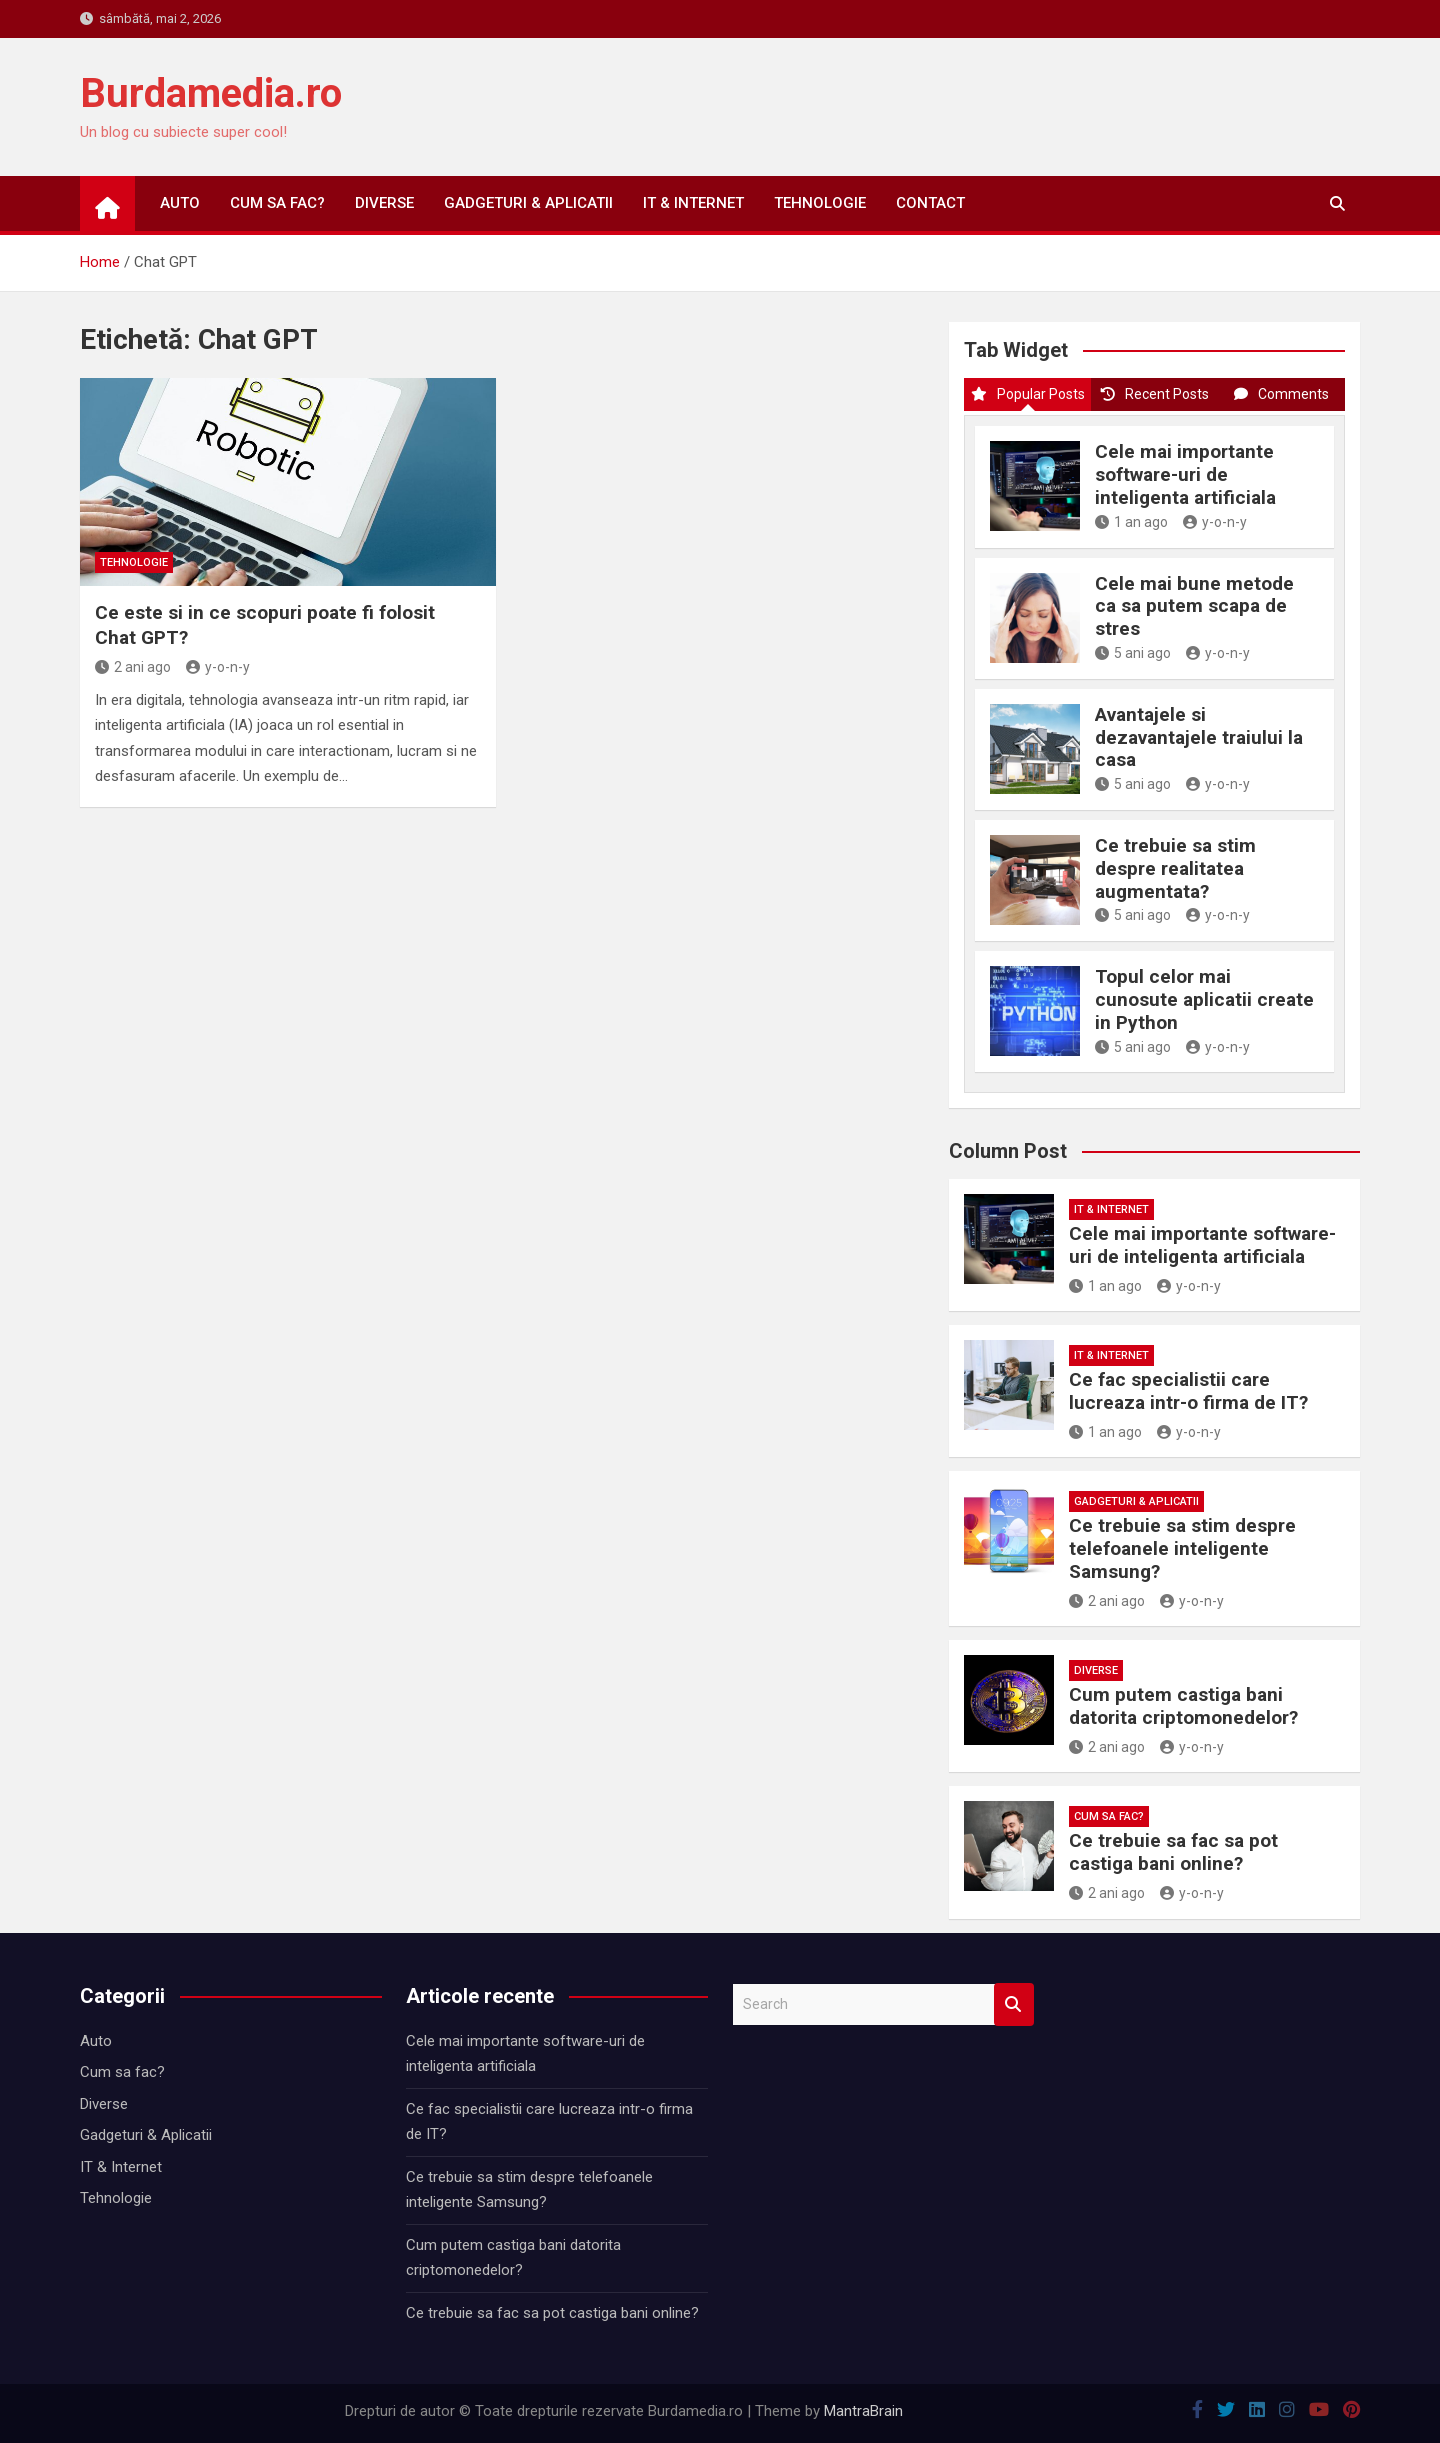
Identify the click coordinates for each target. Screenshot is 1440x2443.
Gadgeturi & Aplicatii (528, 203)
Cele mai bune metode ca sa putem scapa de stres (1194, 606)
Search (1014, 2004)
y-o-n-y (218, 667)
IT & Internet (693, 203)
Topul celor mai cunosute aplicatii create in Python (1204, 999)
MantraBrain (863, 2411)
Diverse (384, 203)
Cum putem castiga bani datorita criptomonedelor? (1183, 1706)
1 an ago (1131, 522)
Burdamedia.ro (211, 93)
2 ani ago (133, 667)
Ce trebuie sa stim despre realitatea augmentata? (1175, 868)
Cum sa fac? (277, 203)
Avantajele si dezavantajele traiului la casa (1199, 737)
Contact (930, 203)
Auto (180, 203)
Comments (1281, 394)
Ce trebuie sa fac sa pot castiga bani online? (1173, 1852)
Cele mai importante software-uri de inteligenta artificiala (1185, 474)
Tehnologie (820, 203)
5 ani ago (1133, 653)
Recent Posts (1155, 394)
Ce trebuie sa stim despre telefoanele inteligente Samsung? (1182, 1548)
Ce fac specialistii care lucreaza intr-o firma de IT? (1188, 1391)
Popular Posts (1028, 394)
